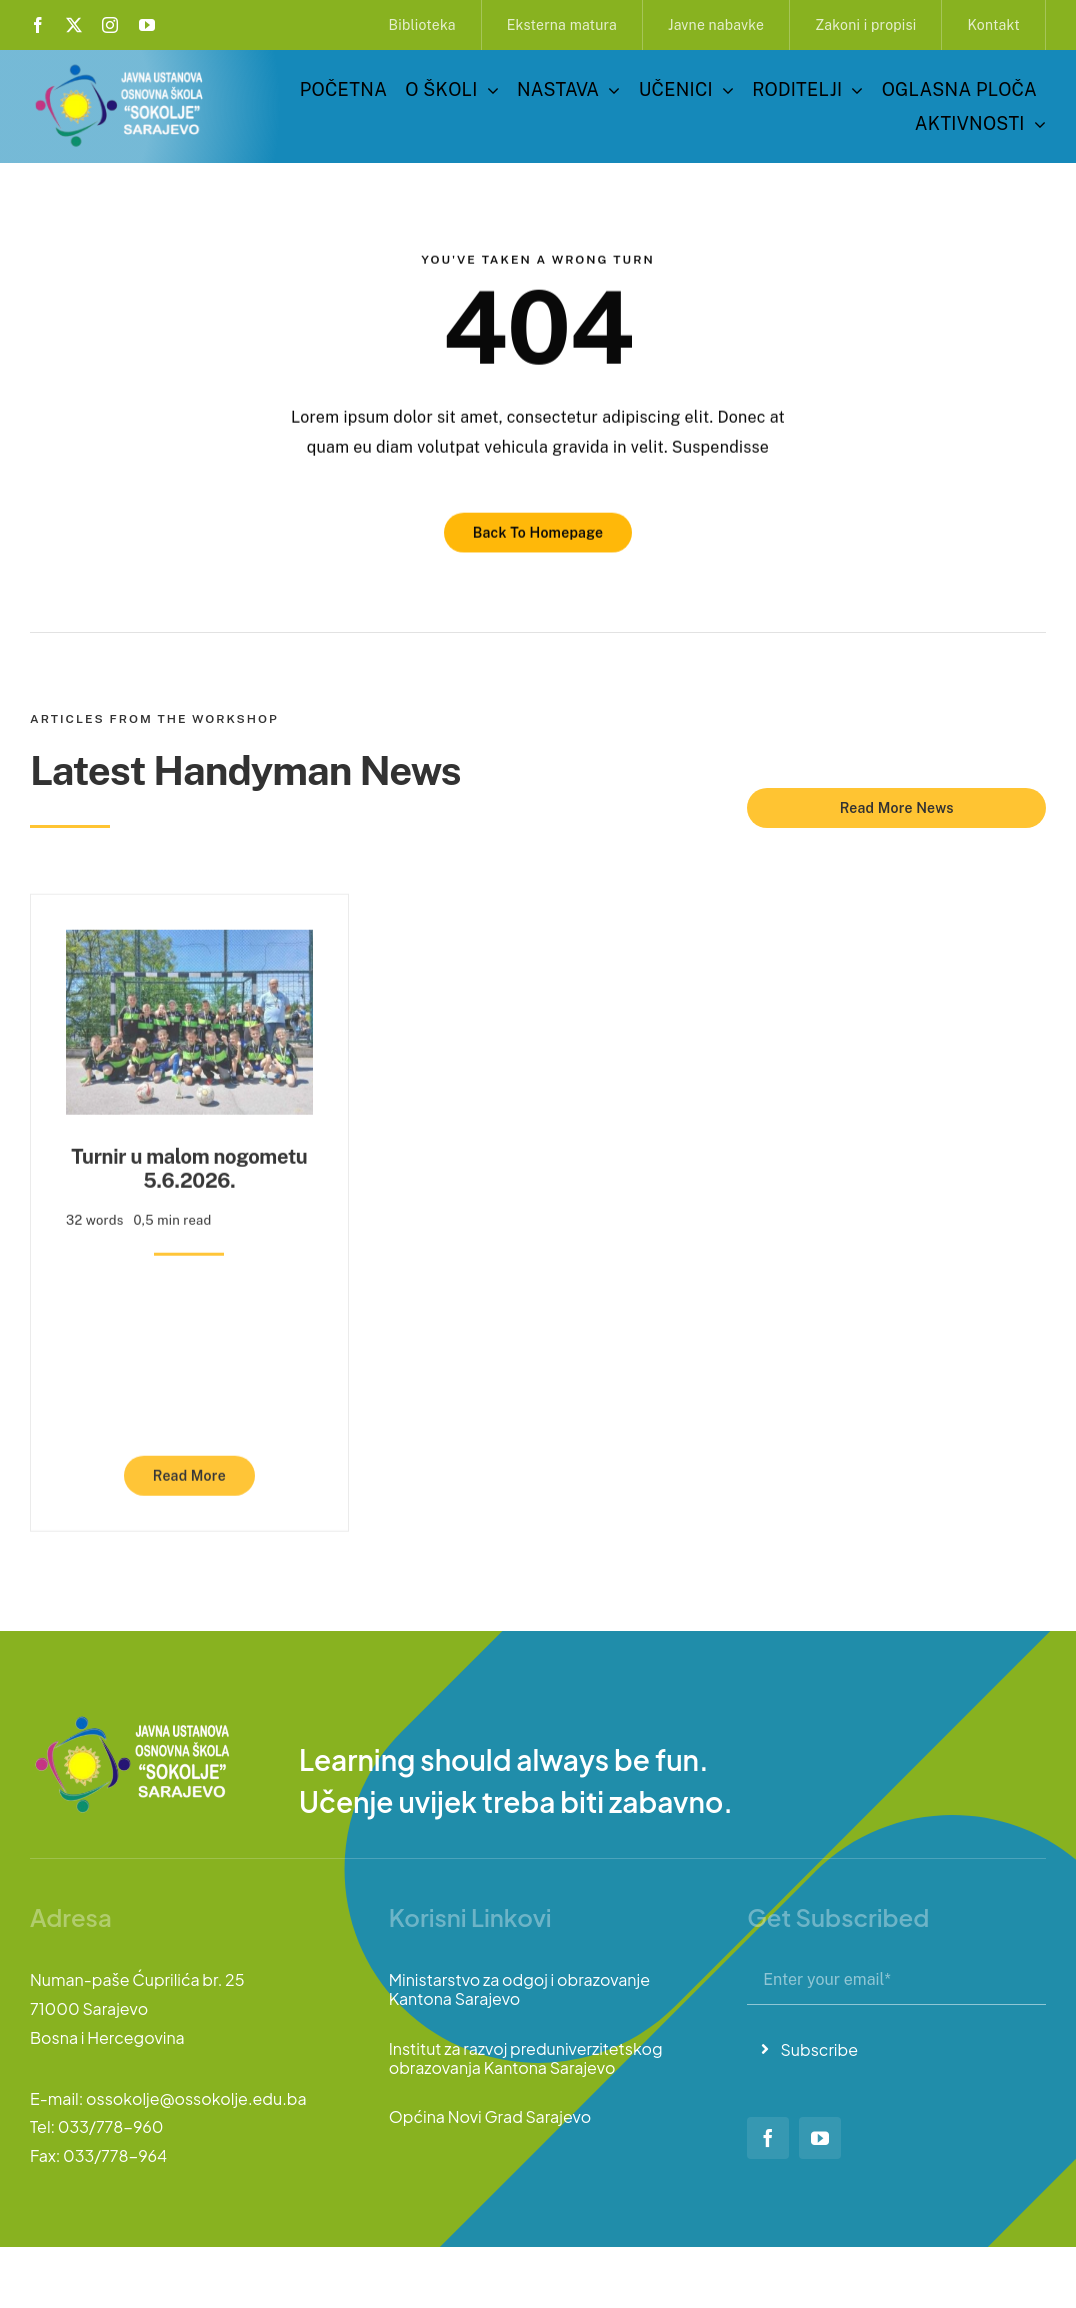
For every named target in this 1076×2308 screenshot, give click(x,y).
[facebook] (38, 25)
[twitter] (74, 25)
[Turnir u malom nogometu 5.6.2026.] (189, 935)
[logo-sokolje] (120, 67)
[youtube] (147, 25)
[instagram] (110, 25)
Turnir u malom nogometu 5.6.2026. (189, 1160)
